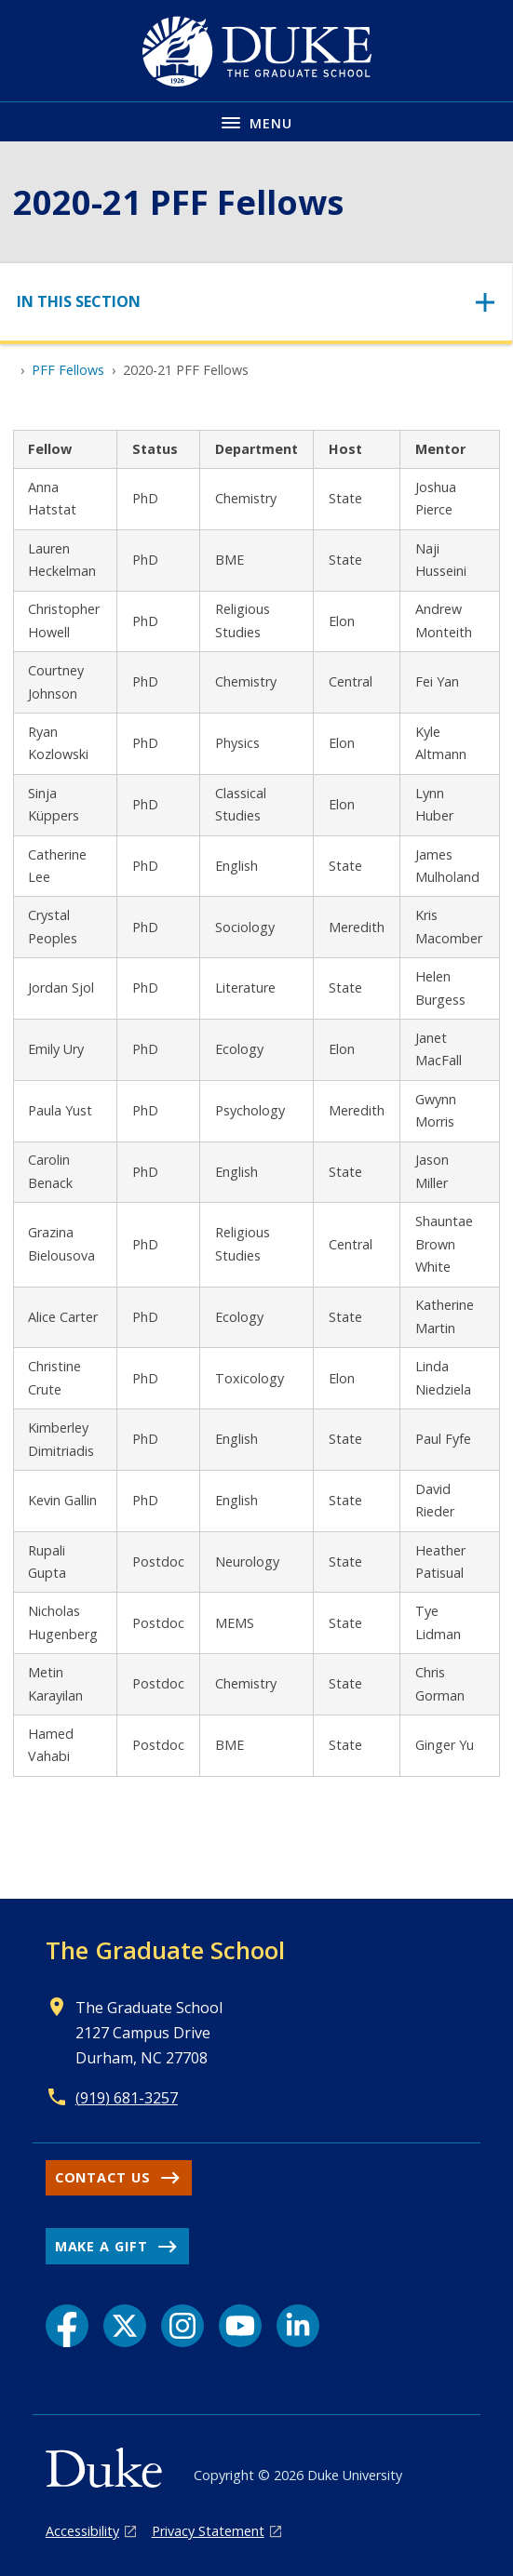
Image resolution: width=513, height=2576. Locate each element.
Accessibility (82, 2531)
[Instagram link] (182, 2325)
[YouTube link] (240, 2325)
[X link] (124, 2325)
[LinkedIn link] (298, 2325)
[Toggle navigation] (256, 302)
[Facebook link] (67, 2325)
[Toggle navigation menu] (256, 121)
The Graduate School (165, 1950)
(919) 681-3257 (126, 2098)
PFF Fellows (68, 370)
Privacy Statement (208, 2531)
